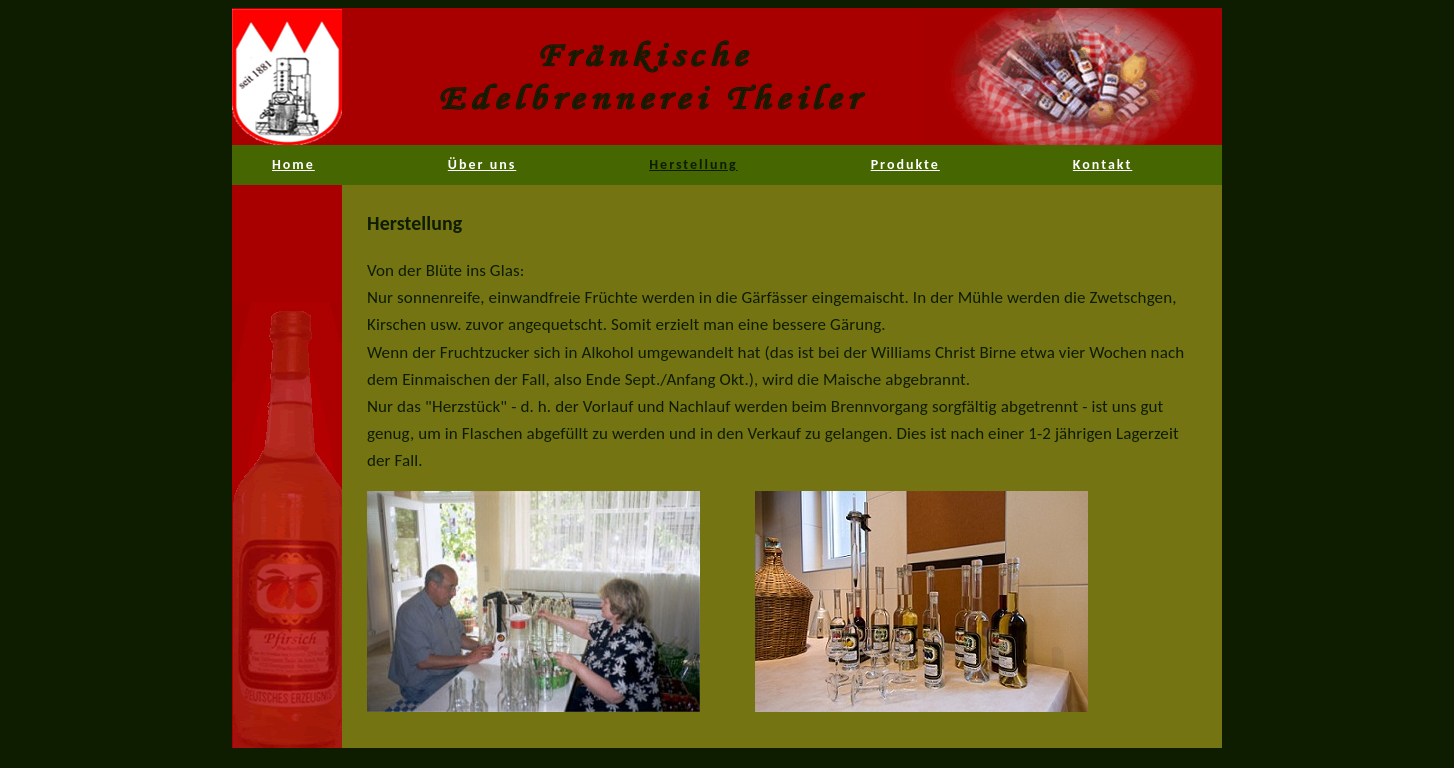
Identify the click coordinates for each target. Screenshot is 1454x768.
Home (293, 164)
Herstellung (693, 164)
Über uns (482, 164)
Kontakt (1102, 164)
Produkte (905, 164)
